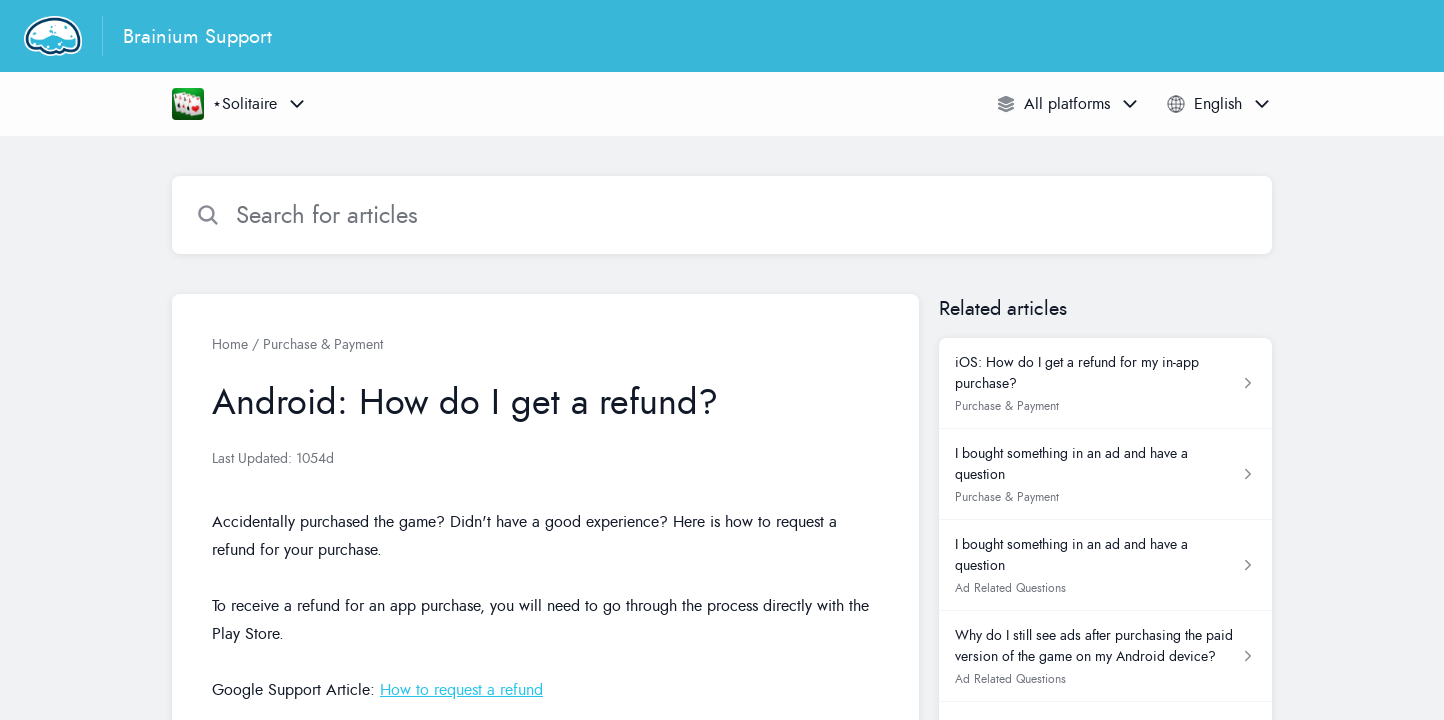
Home (230, 344)
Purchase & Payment (323, 344)
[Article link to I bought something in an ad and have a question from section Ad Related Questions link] (1105, 565)
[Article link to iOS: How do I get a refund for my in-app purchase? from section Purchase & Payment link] (1105, 383)
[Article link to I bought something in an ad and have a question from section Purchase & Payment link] (1105, 474)
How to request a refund (461, 690)
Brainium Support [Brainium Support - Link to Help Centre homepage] (197, 36)
